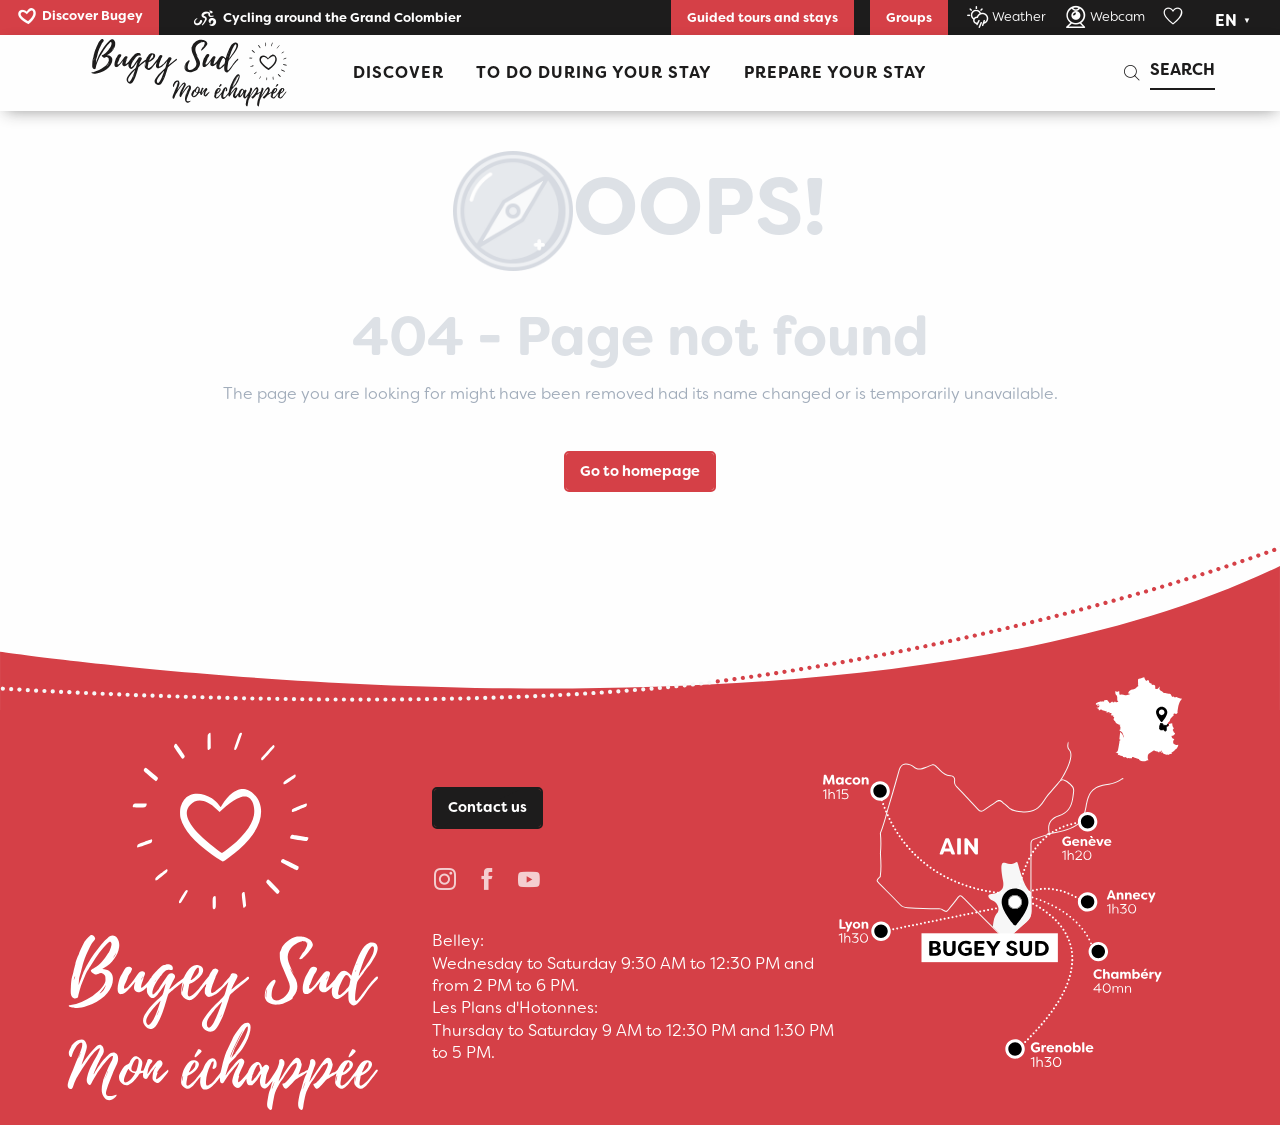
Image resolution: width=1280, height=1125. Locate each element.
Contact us (487, 807)
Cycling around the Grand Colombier (342, 17)
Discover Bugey (92, 15)
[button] (1234, 21)
